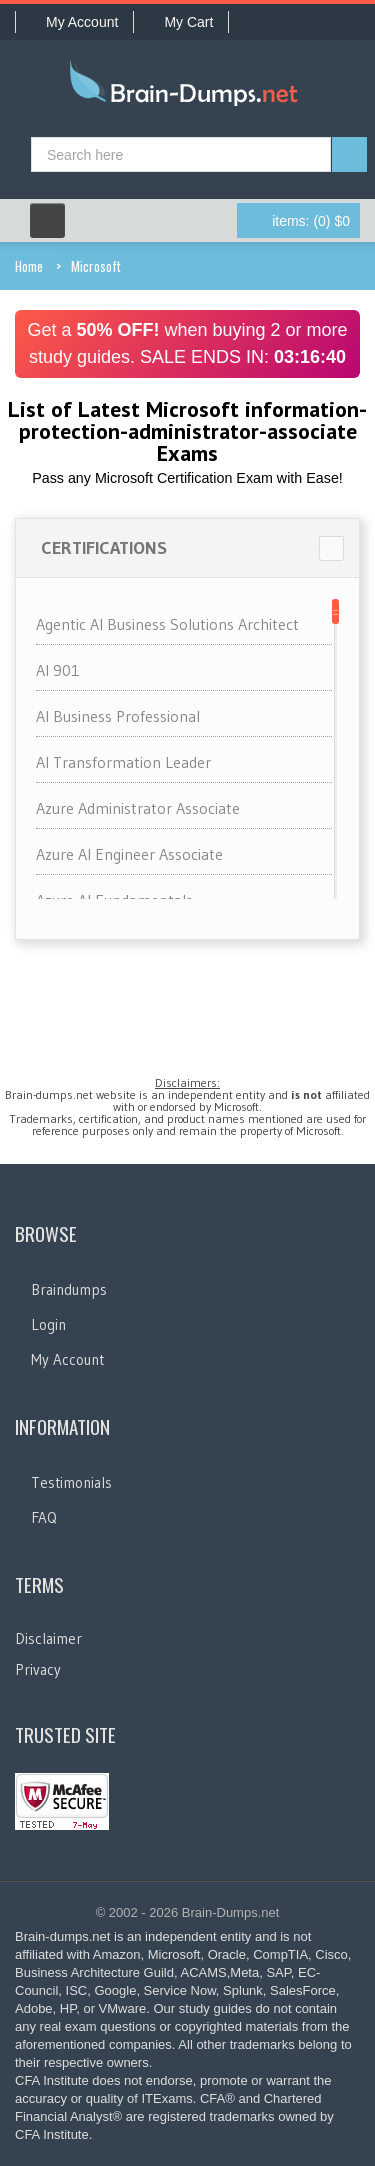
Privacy (38, 1669)
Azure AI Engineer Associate (129, 854)
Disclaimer (48, 1638)
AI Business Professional (118, 716)
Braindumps (69, 1289)
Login (48, 1324)
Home (29, 266)
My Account (74, 22)
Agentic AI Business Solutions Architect (167, 624)
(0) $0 (311, 221)
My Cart (181, 22)
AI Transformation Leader (123, 762)
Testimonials (71, 1482)
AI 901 (58, 670)
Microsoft (96, 266)
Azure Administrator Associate (138, 808)
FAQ (44, 1517)
